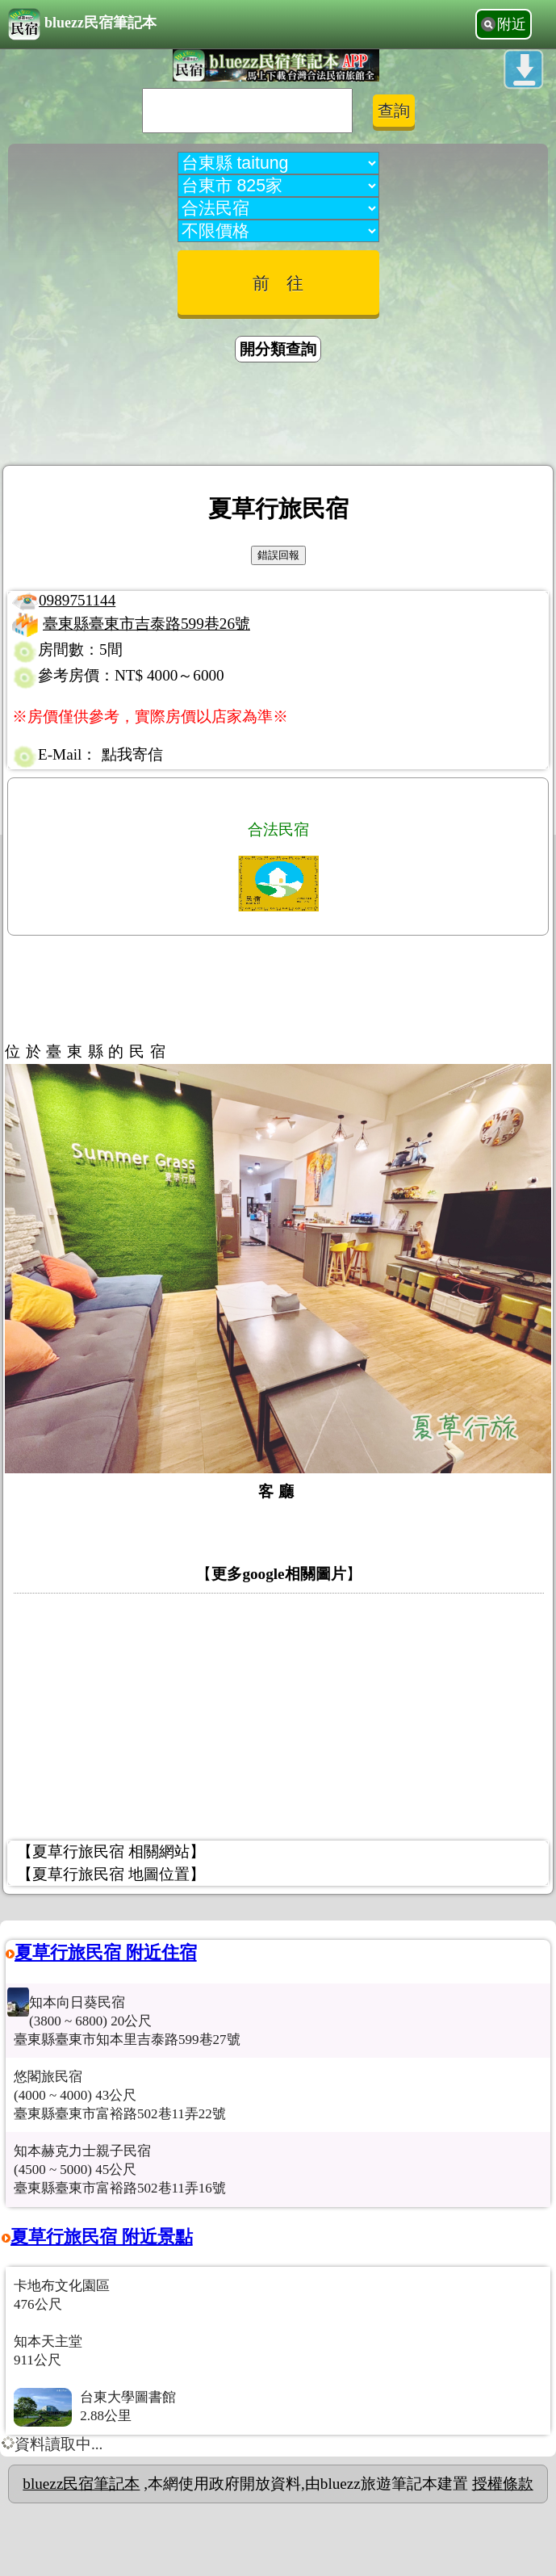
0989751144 (77, 600)
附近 (511, 24)
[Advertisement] (278, 416)
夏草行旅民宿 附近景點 (101, 2236)
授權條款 (502, 2483)
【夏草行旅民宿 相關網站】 (111, 1851)
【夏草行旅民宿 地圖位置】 (111, 1874)
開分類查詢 (278, 349)
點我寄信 (132, 754)
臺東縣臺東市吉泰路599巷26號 (146, 623)
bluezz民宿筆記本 (82, 24)
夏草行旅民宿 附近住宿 (106, 1952)
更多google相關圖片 (278, 1573)
